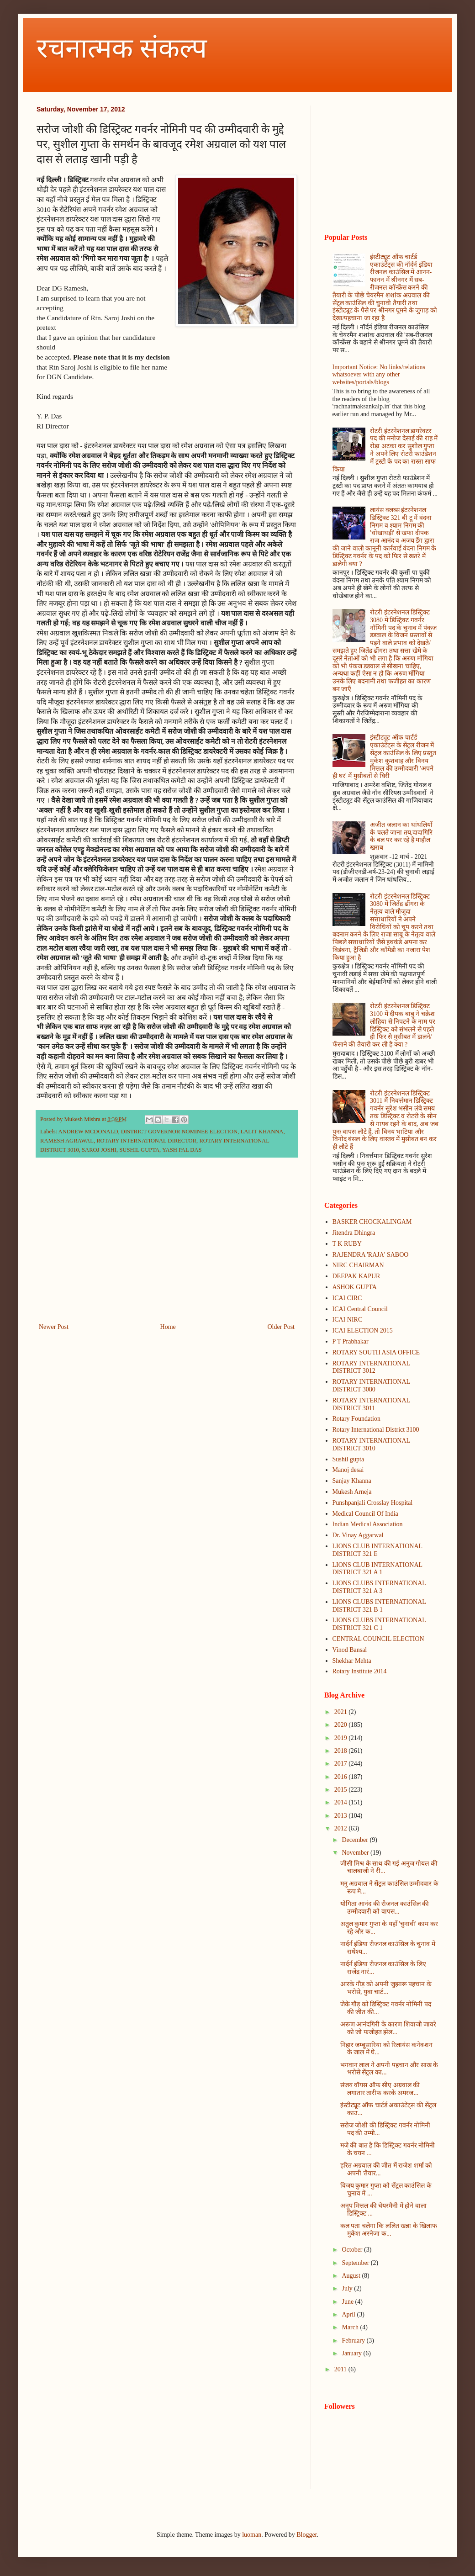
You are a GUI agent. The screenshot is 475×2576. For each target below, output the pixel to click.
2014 (341, 1802)
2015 (341, 1789)
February (354, 2340)
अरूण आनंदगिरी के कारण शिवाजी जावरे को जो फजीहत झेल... (388, 2028)
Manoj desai (348, 1469)
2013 (341, 1815)
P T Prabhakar (350, 1341)
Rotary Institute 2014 (359, 1671)
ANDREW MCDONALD (88, 1131)
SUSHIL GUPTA (139, 1150)
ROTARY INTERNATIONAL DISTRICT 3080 (371, 1385)
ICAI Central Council (360, 1309)
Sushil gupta (348, 1459)
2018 (341, 1750)
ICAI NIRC (347, 1319)
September (356, 2262)
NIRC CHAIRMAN (358, 1265)
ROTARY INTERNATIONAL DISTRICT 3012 (371, 1367)
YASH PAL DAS (182, 1150)
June (348, 2301)
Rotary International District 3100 (375, 1429)
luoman (251, 2534)
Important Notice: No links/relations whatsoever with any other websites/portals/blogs (378, 375)
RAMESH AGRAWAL (67, 1140)
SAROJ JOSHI (99, 1150)
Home (168, 1326)
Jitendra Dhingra (353, 1232)
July (348, 2288)
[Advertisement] (167, 1246)
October (353, 2249)
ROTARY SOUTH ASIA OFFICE (376, 1352)
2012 (341, 1828)
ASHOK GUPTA (354, 1287)
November (356, 1852)
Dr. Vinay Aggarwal (358, 1535)
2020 (341, 1724)
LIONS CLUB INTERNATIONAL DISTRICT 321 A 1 (377, 1568)
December (355, 1839)
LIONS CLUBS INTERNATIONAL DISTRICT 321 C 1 (379, 1624)
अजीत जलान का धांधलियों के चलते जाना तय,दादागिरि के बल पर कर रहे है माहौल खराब (401, 836)
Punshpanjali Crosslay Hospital (372, 1502)
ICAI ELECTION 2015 (362, 1330)
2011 (341, 2369)
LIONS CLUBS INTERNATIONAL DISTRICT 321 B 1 (379, 1605)
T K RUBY (347, 1243)
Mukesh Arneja (352, 1491)
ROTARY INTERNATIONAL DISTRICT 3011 (371, 1404)
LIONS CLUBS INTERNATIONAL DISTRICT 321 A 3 (379, 1587)
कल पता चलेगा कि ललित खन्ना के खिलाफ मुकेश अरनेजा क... (389, 2229)
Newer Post (54, 1326)
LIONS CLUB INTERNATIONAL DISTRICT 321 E (377, 1550)
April (349, 2314)
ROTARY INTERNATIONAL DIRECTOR (146, 1140)
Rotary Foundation (356, 1418)
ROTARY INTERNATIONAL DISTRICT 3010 (371, 1444)
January (352, 2353)
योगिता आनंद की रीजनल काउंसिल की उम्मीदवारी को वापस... (384, 1907)
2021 (341, 1712)
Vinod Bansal (349, 1649)
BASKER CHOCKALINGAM (372, 1221)
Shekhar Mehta (351, 1660)
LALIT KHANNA (262, 1131)
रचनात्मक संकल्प (122, 48)
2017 (341, 1763)
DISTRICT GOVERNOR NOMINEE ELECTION (179, 1131)
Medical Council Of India (365, 1513)
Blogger (306, 2534)
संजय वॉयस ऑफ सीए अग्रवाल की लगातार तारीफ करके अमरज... (380, 2089)
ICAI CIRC (347, 1298)
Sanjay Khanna (351, 1480)
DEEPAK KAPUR (356, 1276)
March (351, 2327)
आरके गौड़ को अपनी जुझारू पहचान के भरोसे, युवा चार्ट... (386, 1988)
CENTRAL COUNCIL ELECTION (378, 1638)
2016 (341, 1776)
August (352, 2275)
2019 (341, 1738)
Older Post (281, 1326)
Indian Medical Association (367, 1524)
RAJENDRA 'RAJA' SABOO (370, 1254)
